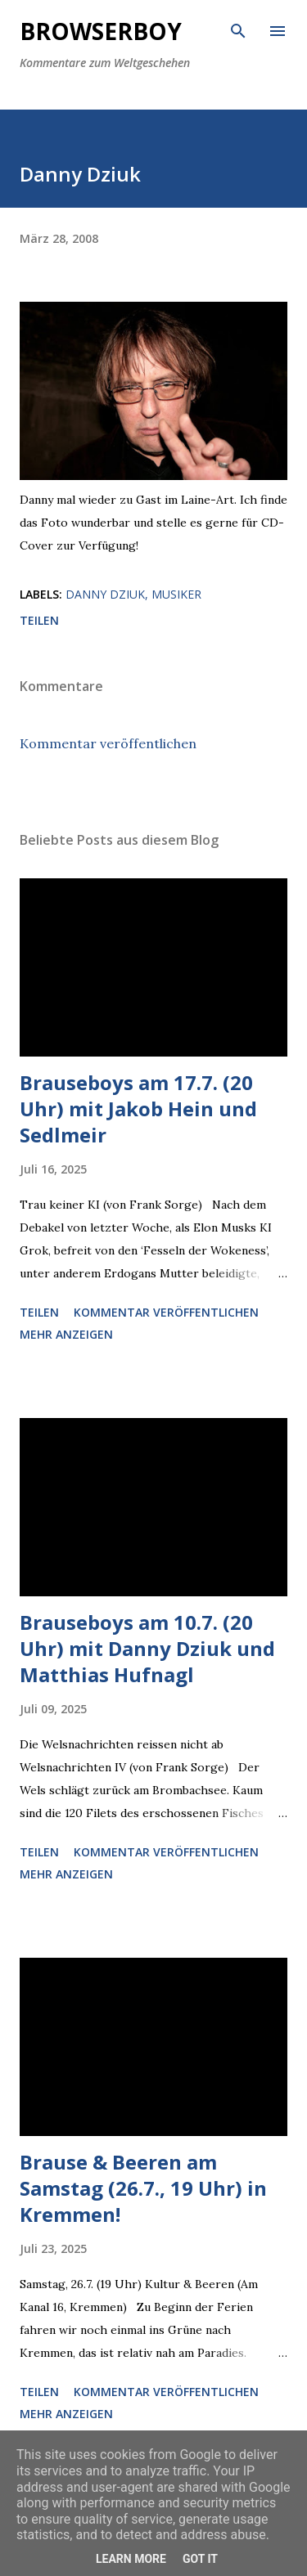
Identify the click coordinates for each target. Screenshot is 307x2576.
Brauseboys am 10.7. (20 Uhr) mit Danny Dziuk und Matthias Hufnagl (147, 1648)
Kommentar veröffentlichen (108, 743)
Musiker (176, 594)
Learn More (131, 2558)
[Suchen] (238, 29)
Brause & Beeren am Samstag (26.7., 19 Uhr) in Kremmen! (143, 2188)
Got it (200, 2558)
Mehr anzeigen (66, 1334)
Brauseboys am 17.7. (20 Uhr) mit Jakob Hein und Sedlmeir (138, 1108)
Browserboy (101, 31)
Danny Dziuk (105, 594)
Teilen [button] (39, 620)
